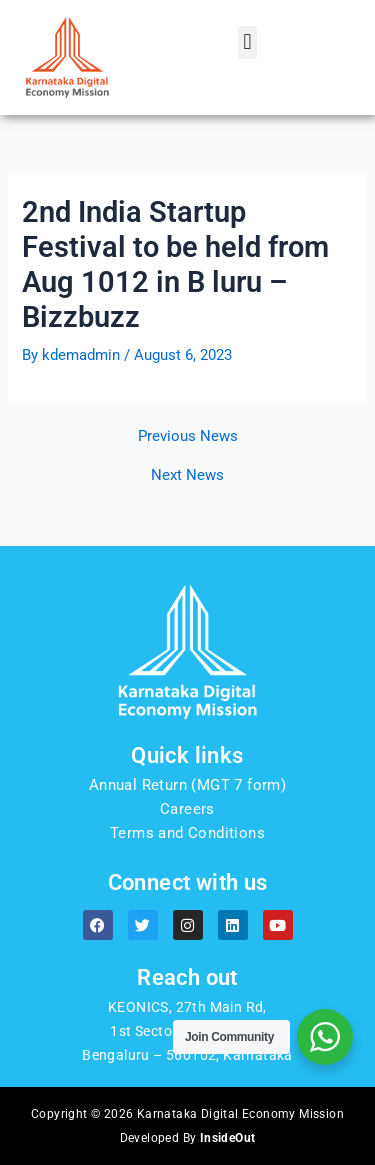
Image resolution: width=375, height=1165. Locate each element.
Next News (187, 475)
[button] (247, 42)
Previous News (188, 436)
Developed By (188, 1138)
